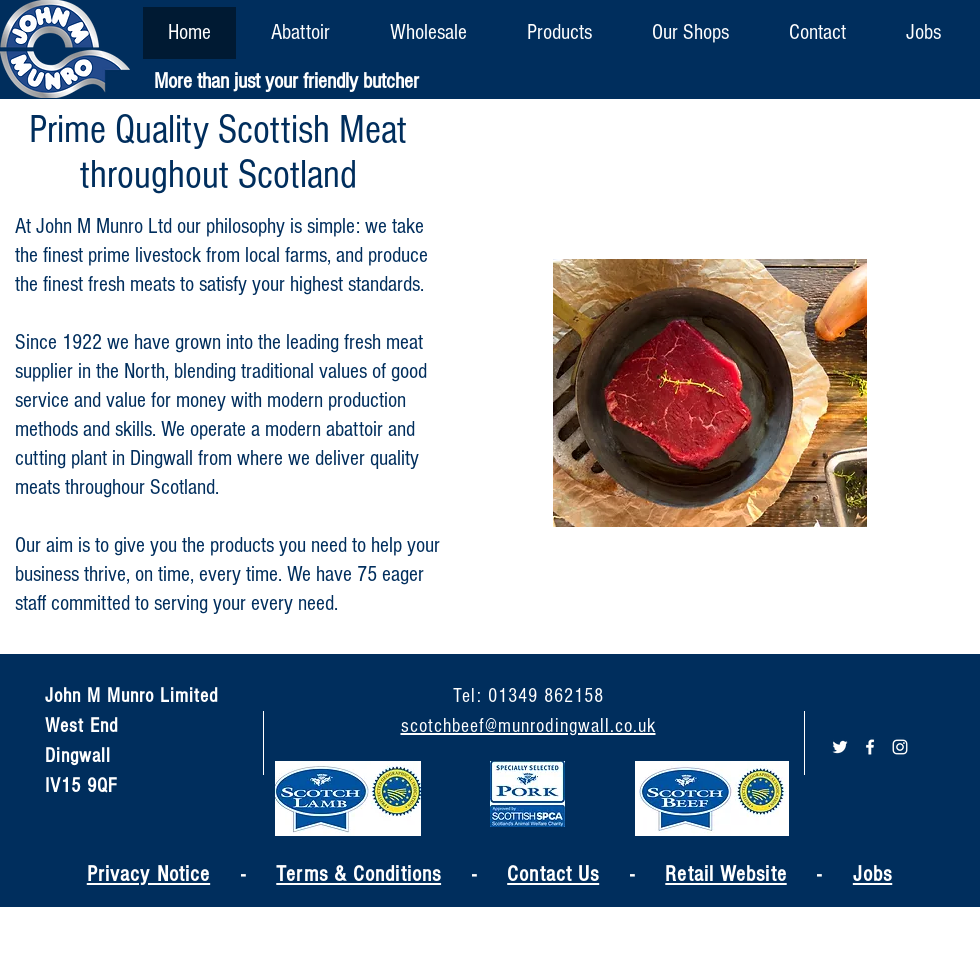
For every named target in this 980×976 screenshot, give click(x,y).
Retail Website (725, 874)
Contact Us (553, 874)
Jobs (872, 874)
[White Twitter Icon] (840, 747)
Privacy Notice (148, 874)
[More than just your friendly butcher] (286, 82)
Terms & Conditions (358, 874)
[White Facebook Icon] (870, 747)
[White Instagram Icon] (900, 747)
